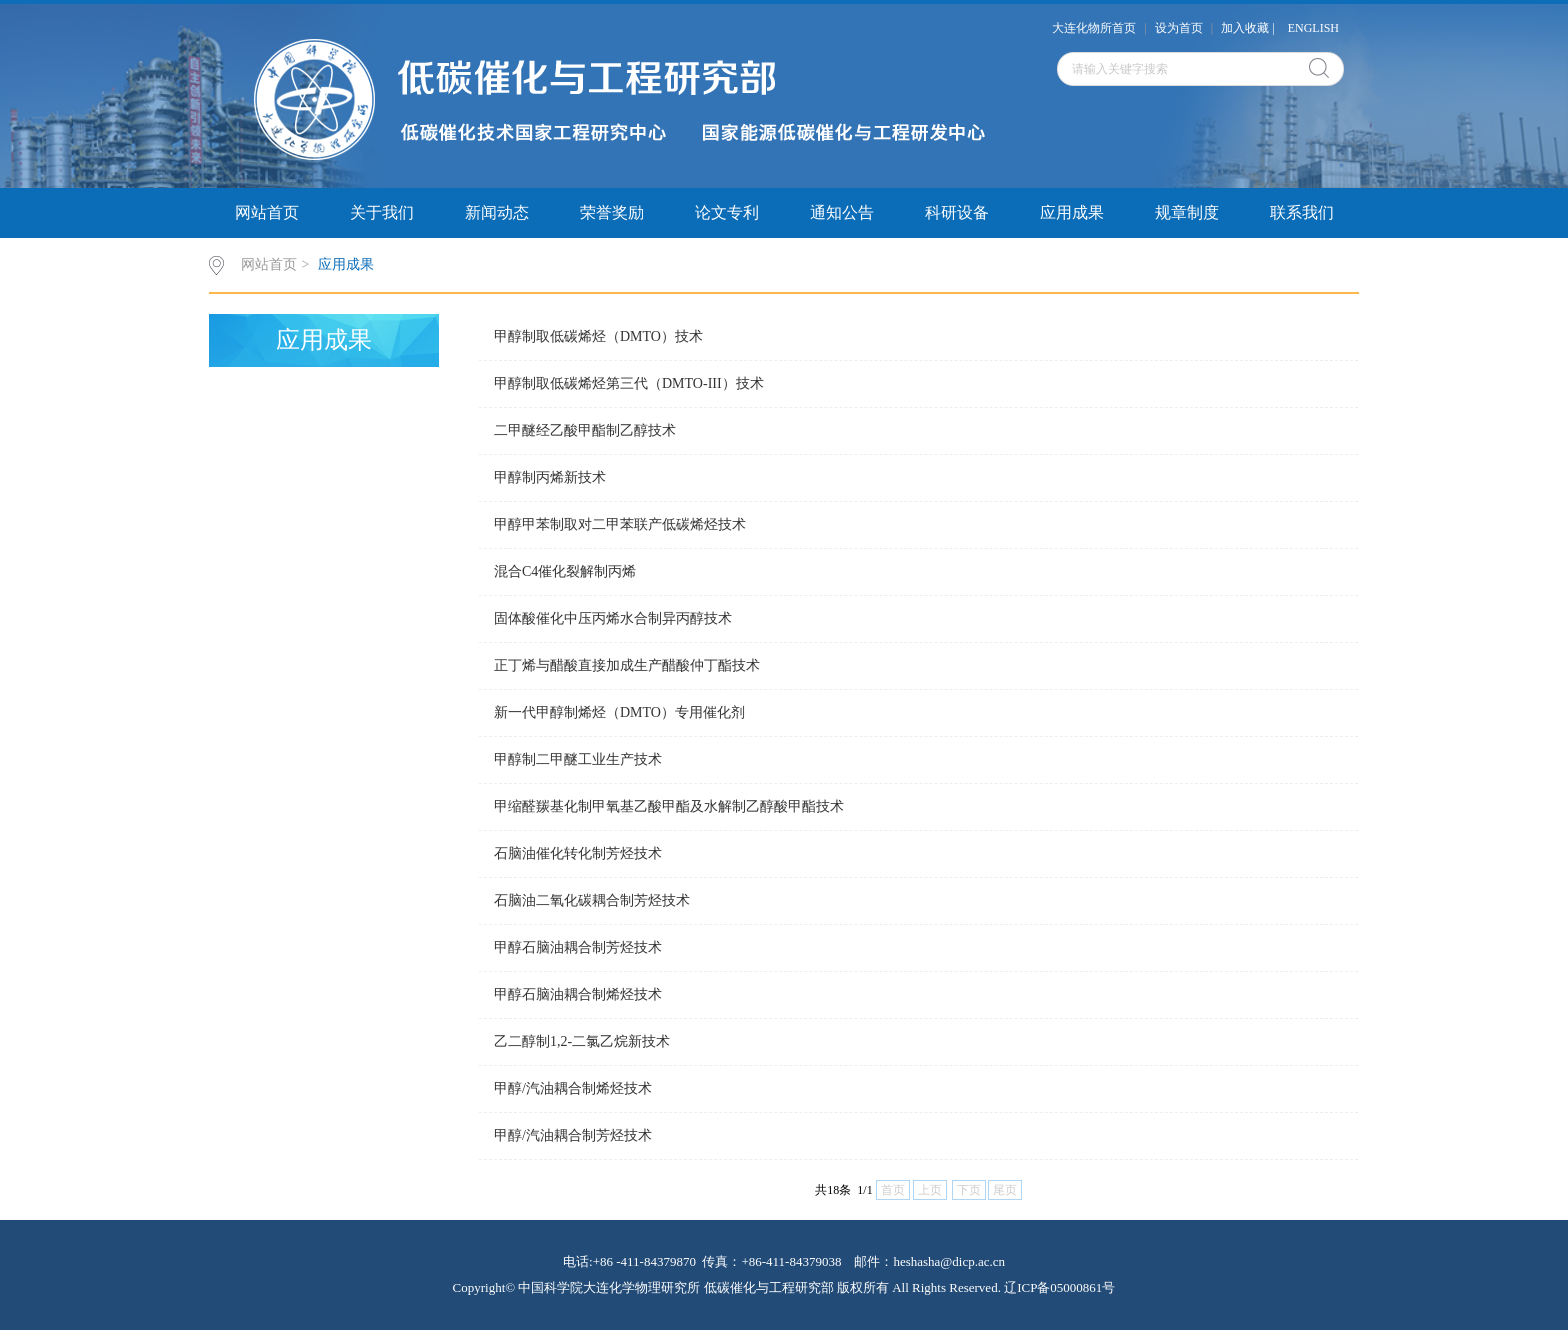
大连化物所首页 (1094, 28)
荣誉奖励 (612, 212)
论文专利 (727, 212)
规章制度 (1187, 212)
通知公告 (842, 212)
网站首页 (267, 212)
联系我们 (1302, 212)
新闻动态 (497, 212)
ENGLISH (1313, 28)
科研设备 (957, 212)
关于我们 (382, 212)
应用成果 (1072, 212)
